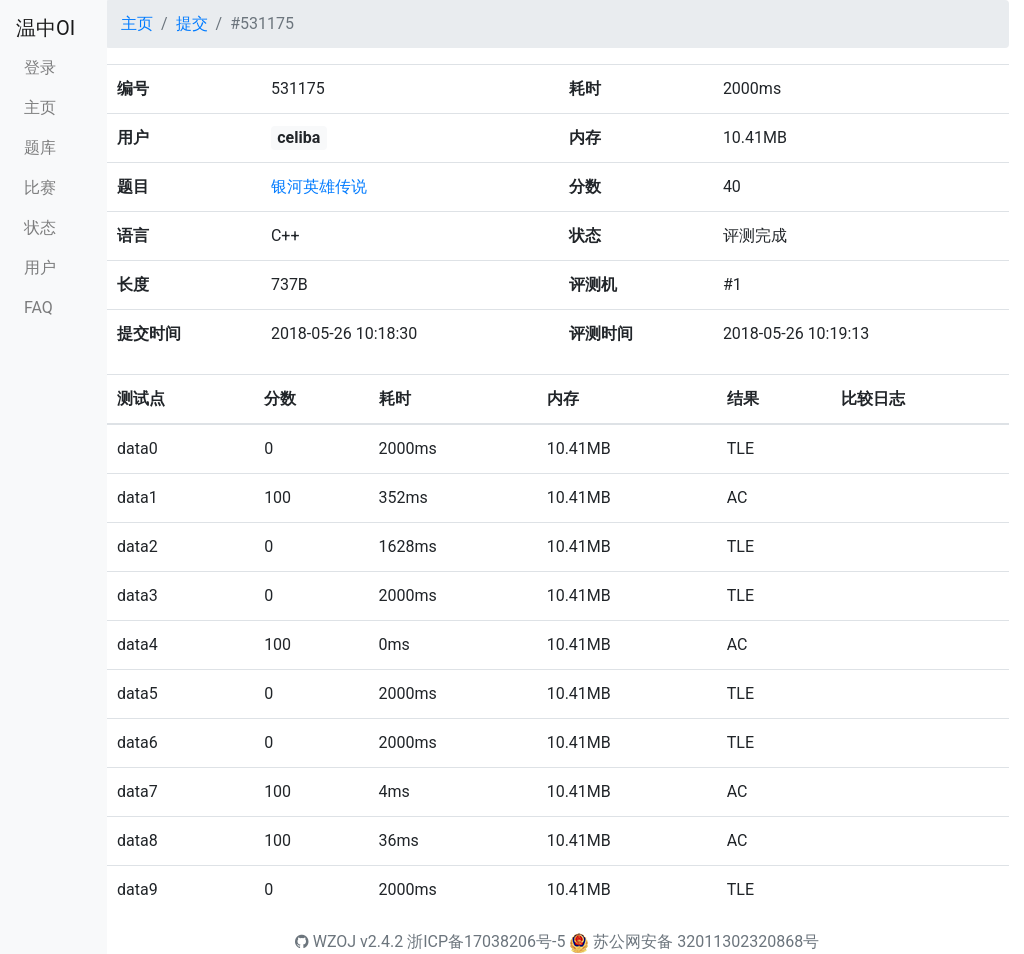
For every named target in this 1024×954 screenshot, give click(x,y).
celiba (298, 137)
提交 (192, 23)
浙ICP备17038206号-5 (486, 941)
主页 (40, 107)
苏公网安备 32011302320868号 (706, 941)
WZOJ (325, 941)
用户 (40, 267)
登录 (40, 67)
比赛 (40, 187)
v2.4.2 (381, 941)
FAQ (38, 307)
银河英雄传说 (319, 186)
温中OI (45, 28)
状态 (40, 227)
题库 (40, 147)
